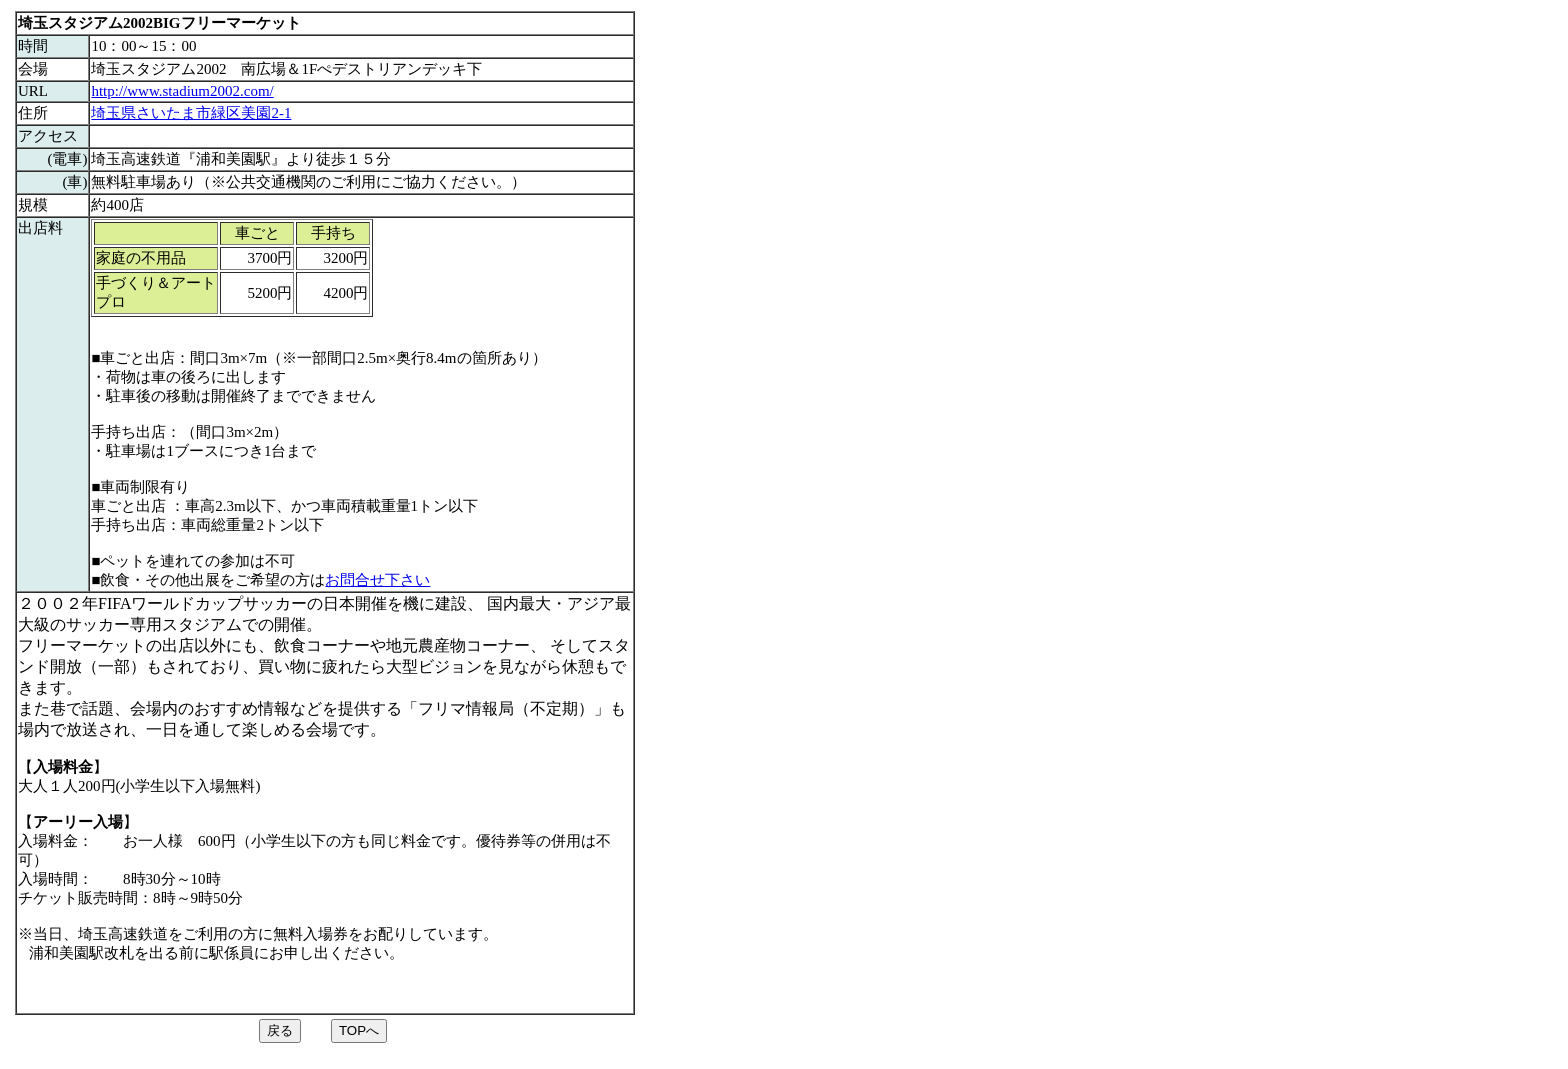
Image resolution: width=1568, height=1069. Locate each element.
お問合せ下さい (377, 580)
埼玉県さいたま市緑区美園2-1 (191, 113)
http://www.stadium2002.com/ (182, 91)
